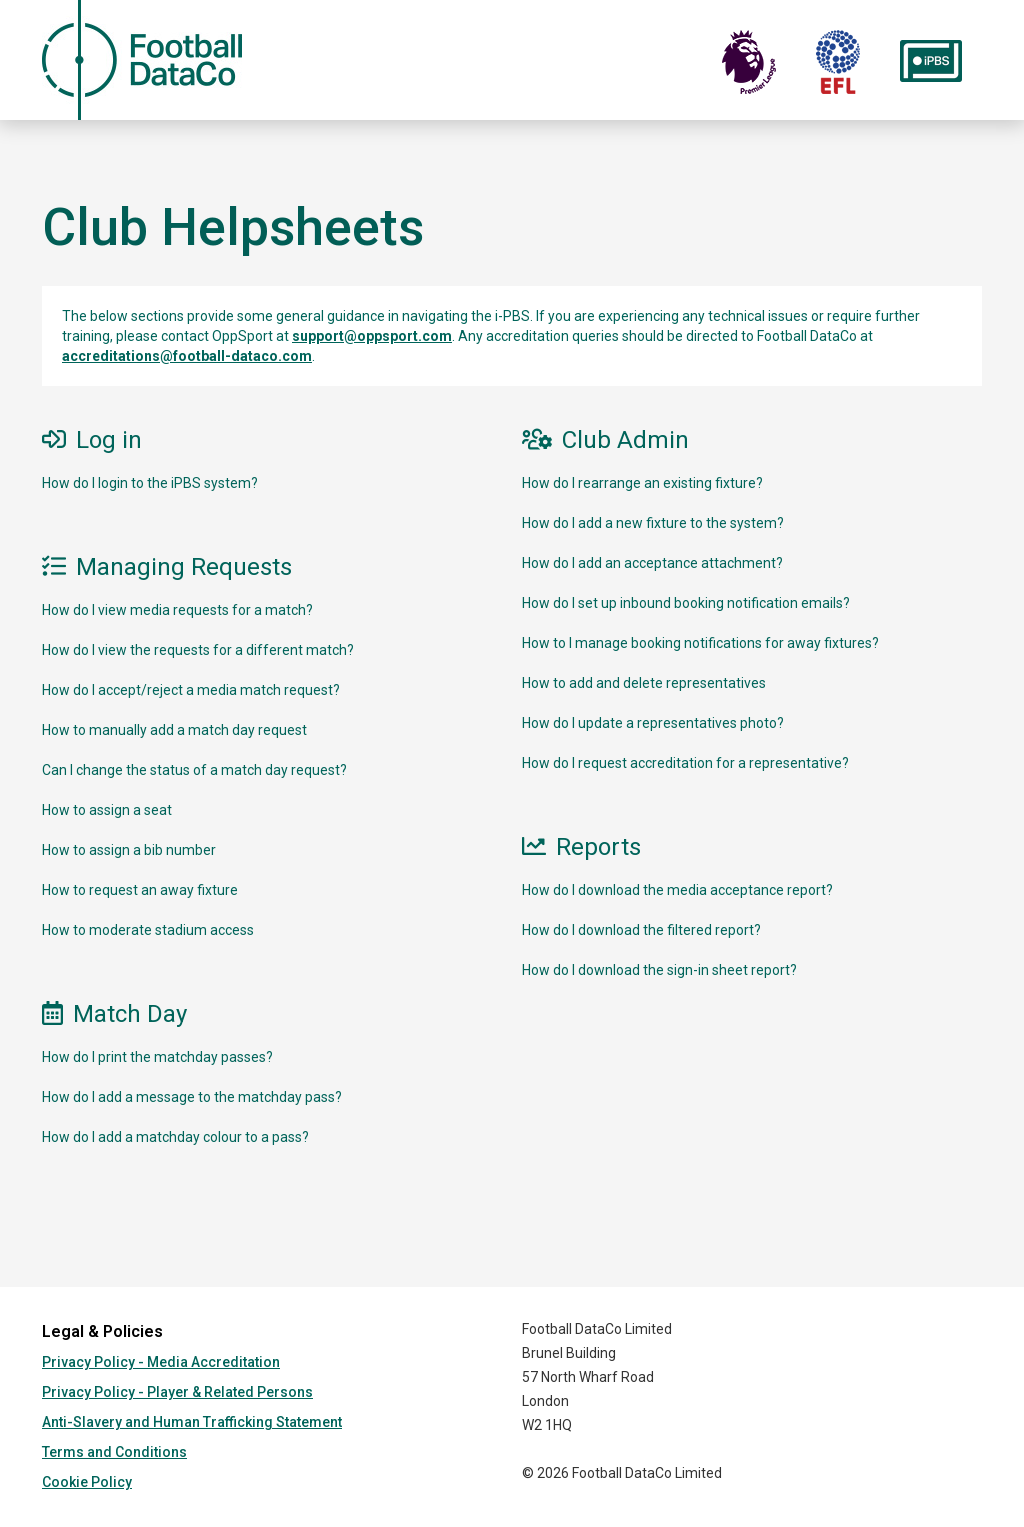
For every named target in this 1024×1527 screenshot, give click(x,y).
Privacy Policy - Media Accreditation (161, 1362)
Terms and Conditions (114, 1452)
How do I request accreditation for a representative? (685, 763)
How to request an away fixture (140, 890)
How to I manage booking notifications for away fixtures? (700, 643)
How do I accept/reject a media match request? (191, 690)
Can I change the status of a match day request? (194, 770)
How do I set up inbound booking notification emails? (686, 603)
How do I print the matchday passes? (157, 1057)
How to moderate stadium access (148, 930)
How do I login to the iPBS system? (150, 483)
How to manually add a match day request (174, 730)
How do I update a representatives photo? (653, 723)
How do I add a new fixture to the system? (653, 523)
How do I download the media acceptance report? (677, 890)
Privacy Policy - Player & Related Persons (177, 1392)
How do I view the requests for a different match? (198, 650)
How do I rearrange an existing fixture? (642, 483)
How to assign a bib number (129, 850)
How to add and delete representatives (644, 683)
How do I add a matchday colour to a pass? (175, 1137)
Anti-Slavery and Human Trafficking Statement (192, 1422)
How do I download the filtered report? (641, 930)
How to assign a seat (107, 810)
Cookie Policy (87, 1482)
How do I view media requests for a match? (177, 610)
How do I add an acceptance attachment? (652, 563)
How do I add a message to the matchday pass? (192, 1097)
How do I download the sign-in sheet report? (659, 970)
